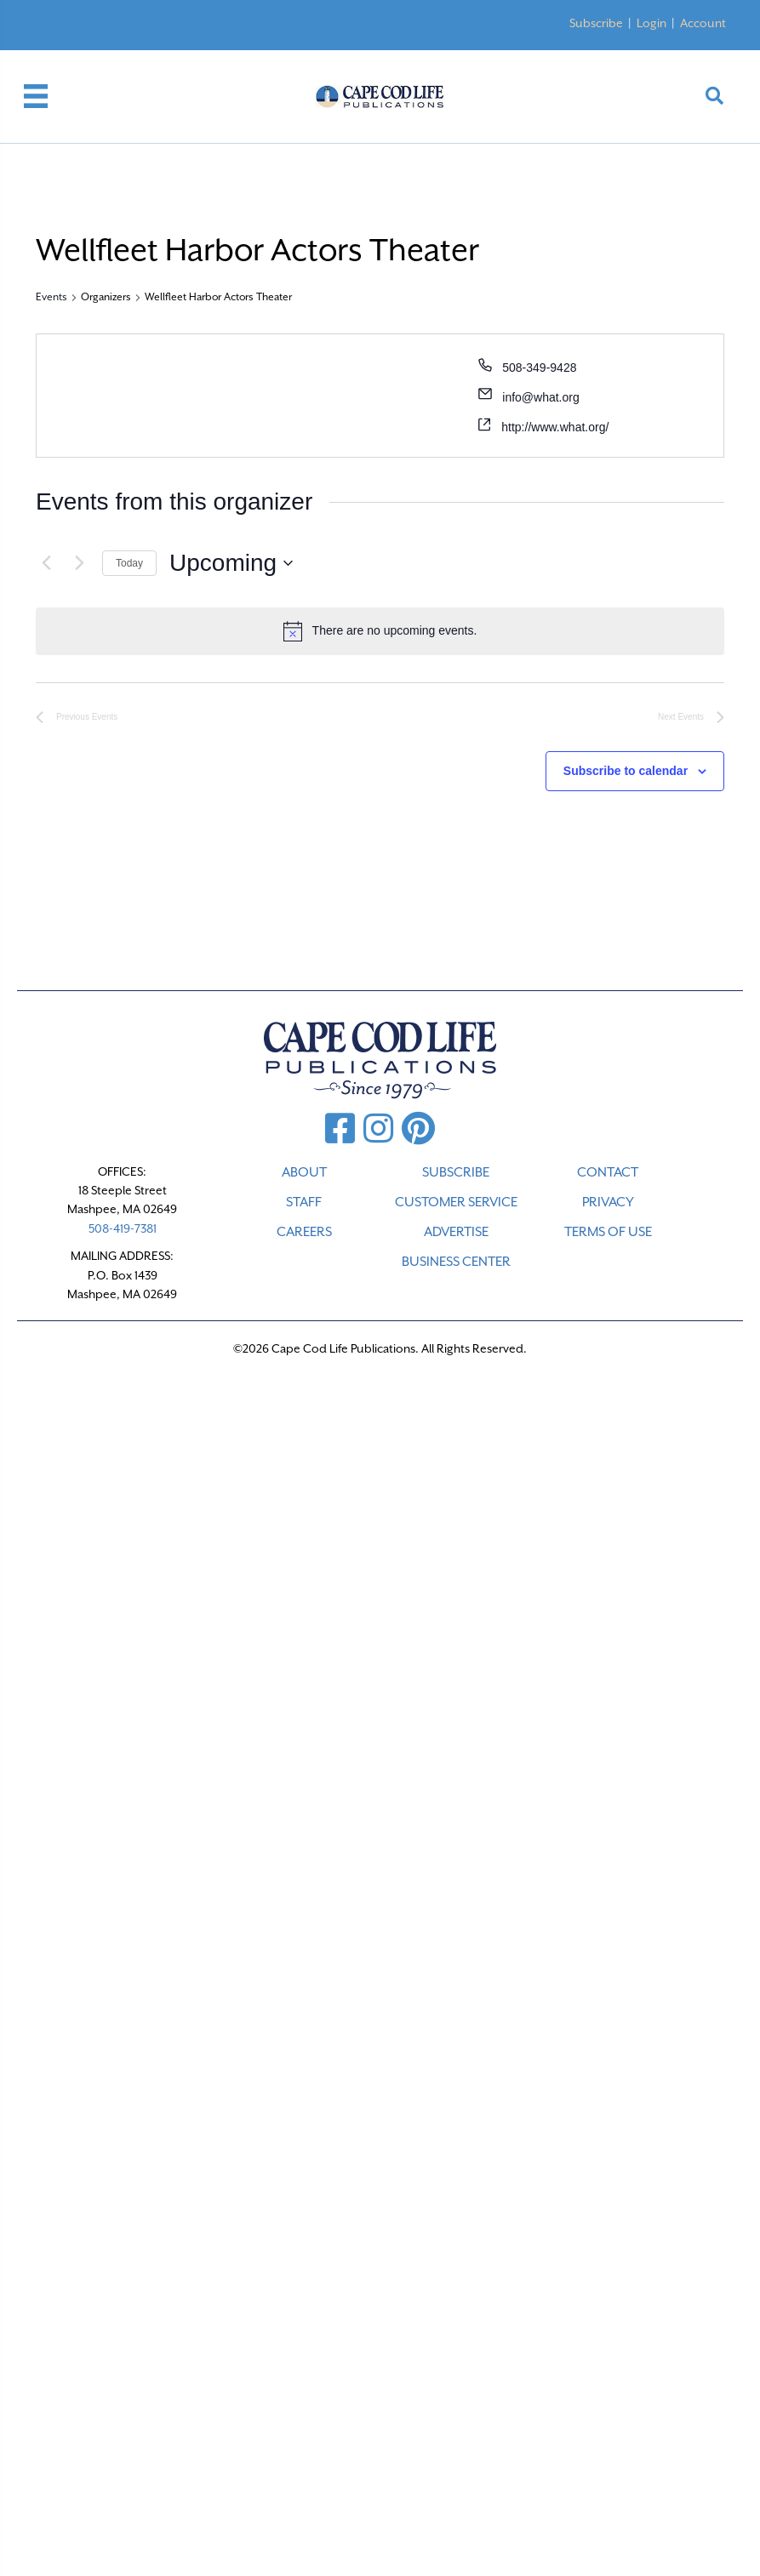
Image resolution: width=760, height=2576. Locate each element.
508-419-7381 (123, 1228)
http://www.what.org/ (555, 427)
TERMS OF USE (608, 1232)
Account (703, 23)
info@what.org (540, 397)
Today (129, 563)
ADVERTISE (456, 1232)
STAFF (304, 1202)
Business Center (456, 1261)
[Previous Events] (46, 563)
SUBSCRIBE (455, 1172)
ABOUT (304, 1172)
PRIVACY (608, 1202)
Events (51, 297)
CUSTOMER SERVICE (456, 1202)
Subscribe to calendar (625, 771)
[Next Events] (79, 563)
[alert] (380, 631)
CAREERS (304, 1232)
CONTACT (607, 1172)
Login (651, 23)
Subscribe (596, 23)
